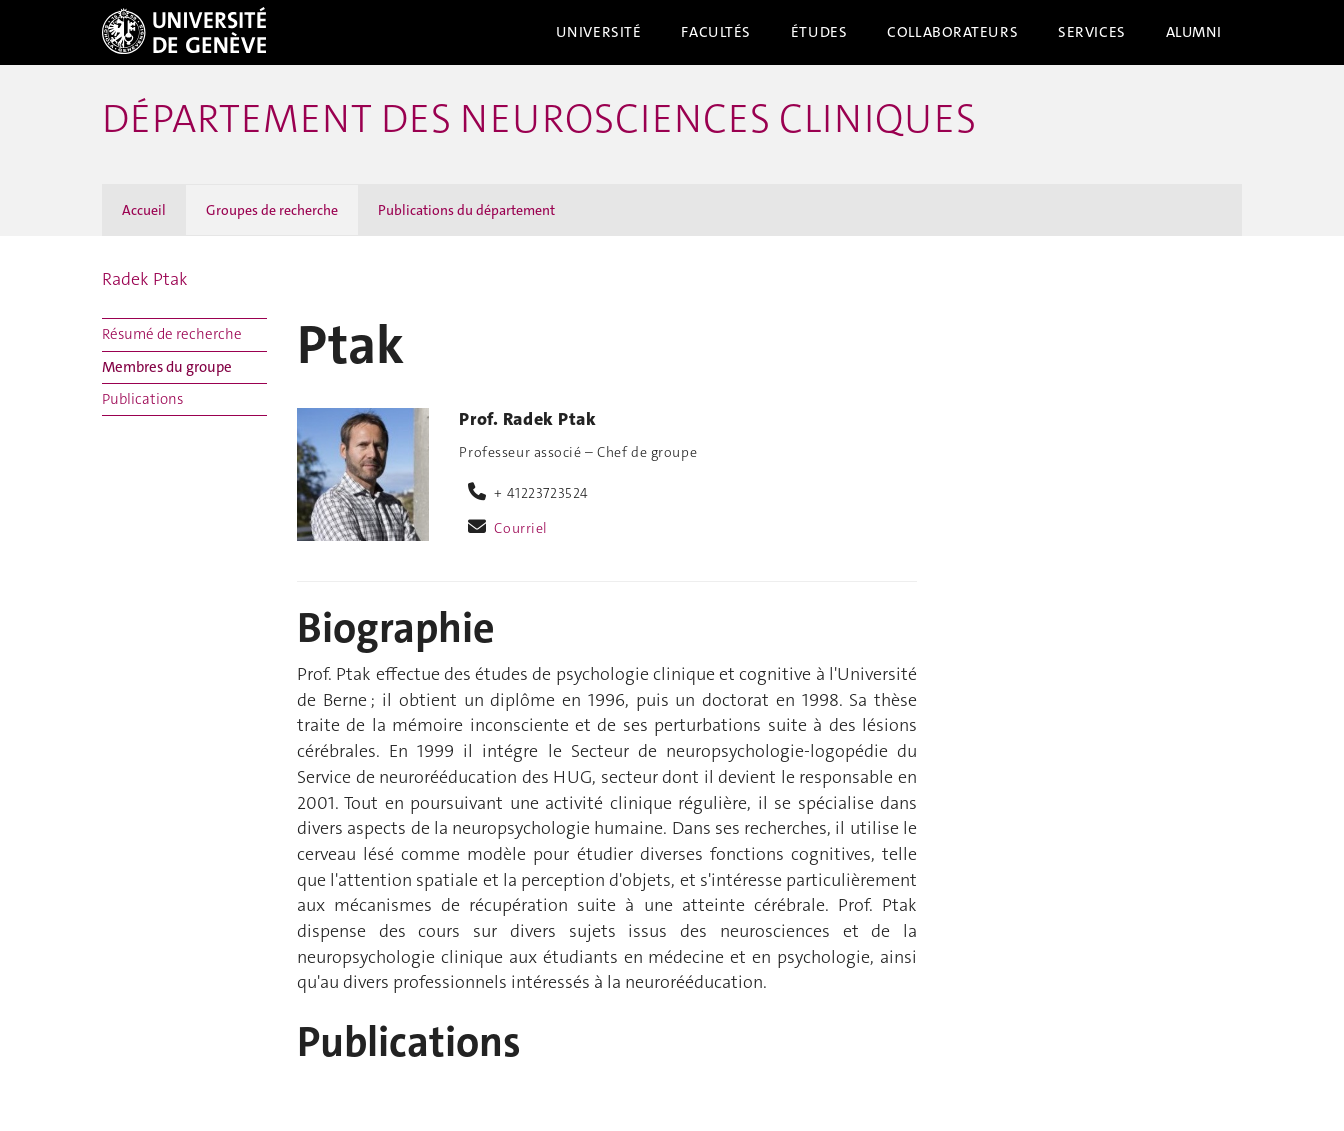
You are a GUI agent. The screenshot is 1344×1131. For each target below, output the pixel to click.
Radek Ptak (145, 279)
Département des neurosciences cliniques (539, 119)
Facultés (716, 32)
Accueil (144, 210)
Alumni (1194, 32)
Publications (142, 399)
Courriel (521, 528)
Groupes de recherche (272, 210)
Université (599, 32)
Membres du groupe (167, 367)
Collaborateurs (952, 32)
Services (1092, 32)
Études (819, 32)
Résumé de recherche (172, 334)
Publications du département (466, 210)
